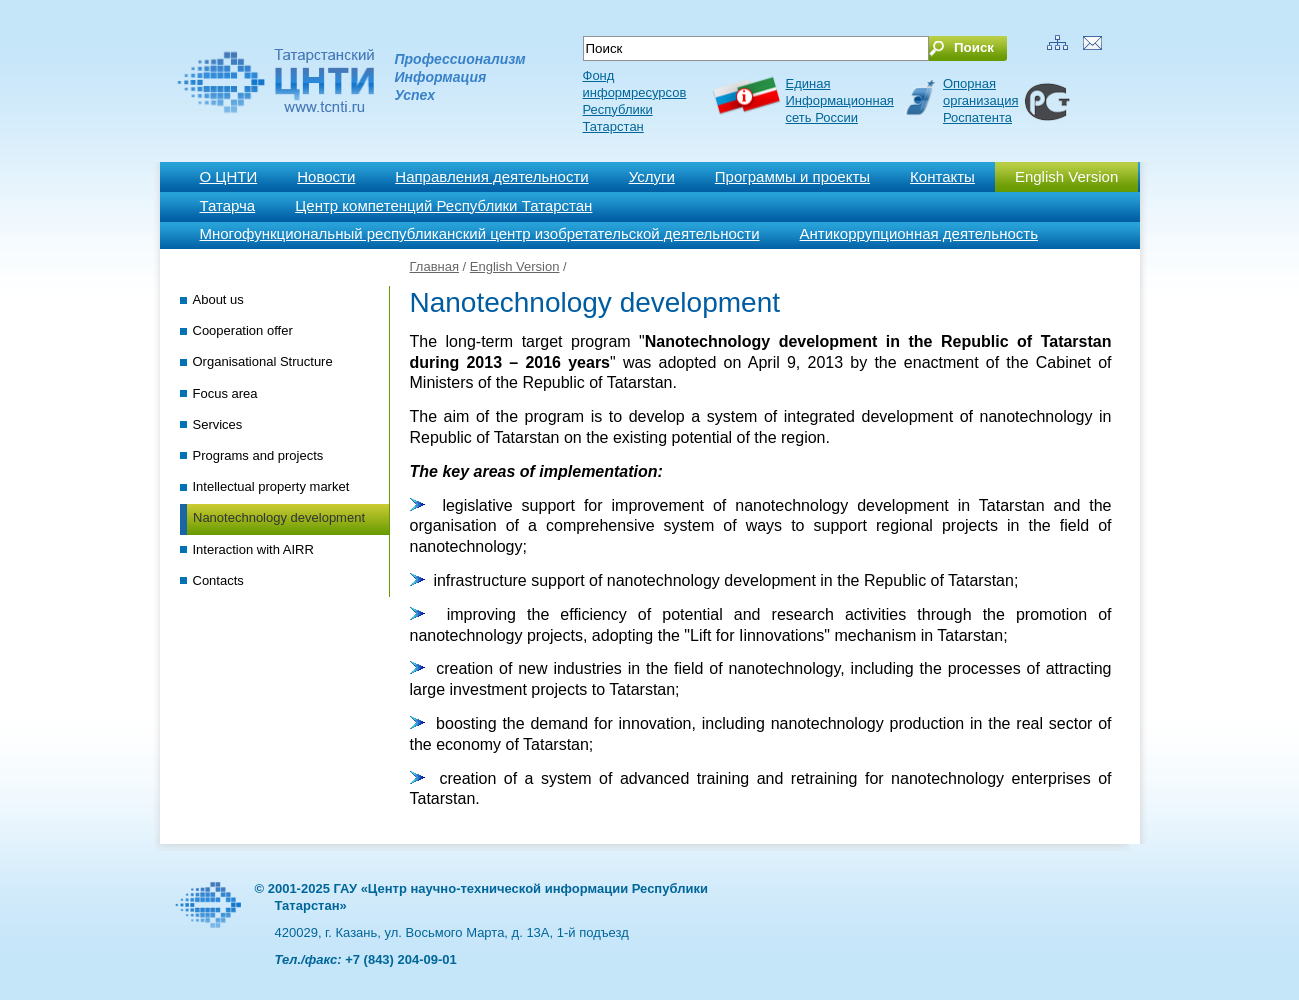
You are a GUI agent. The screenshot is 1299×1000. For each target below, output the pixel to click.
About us (218, 299)
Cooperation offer (243, 330)
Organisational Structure (263, 361)
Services (218, 424)
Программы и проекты (792, 176)
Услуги (652, 176)
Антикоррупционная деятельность (919, 233)
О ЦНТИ (229, 176)
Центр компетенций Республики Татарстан (443, 205)
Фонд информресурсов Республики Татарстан (635, 101)
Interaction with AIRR (253, 549)
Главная (434, 266)
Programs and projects (258, 455)
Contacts (218, 580)
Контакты (942, 176)
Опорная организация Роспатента (981, 100)
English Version (1066, 176)
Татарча (228, 205)
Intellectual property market (271, 486)
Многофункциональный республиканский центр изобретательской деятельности (480, 233)
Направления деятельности (491, 176)
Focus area (225, 393)
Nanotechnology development (279, 517)
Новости (326, 176)
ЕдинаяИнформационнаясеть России (840, 100)
